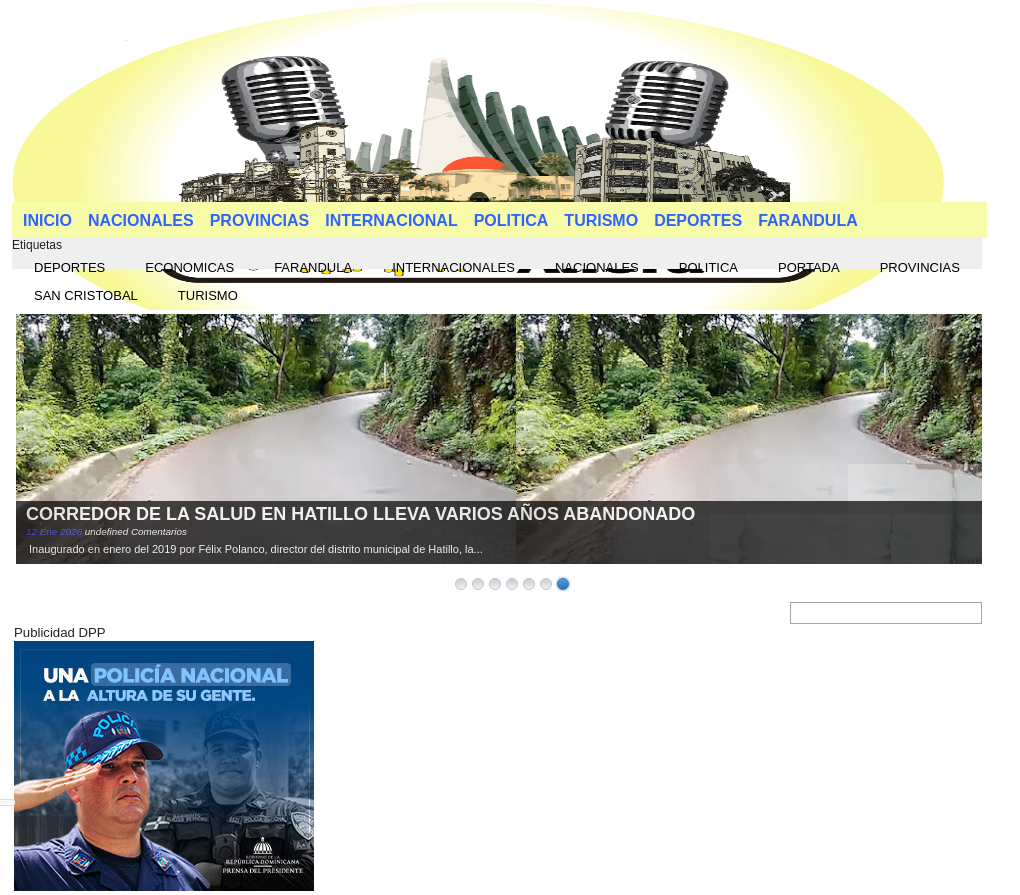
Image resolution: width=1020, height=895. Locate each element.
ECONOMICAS (189, 267)
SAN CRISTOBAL (86, 295)
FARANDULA (808, 220)
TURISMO (601, 220)
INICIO (47, 220)
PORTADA (809, 267)
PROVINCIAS (260, 220)
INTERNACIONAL (391, 220)
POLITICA (511, 220)
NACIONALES (141, 220)
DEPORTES (698, 220)
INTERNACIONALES (453, 267)
